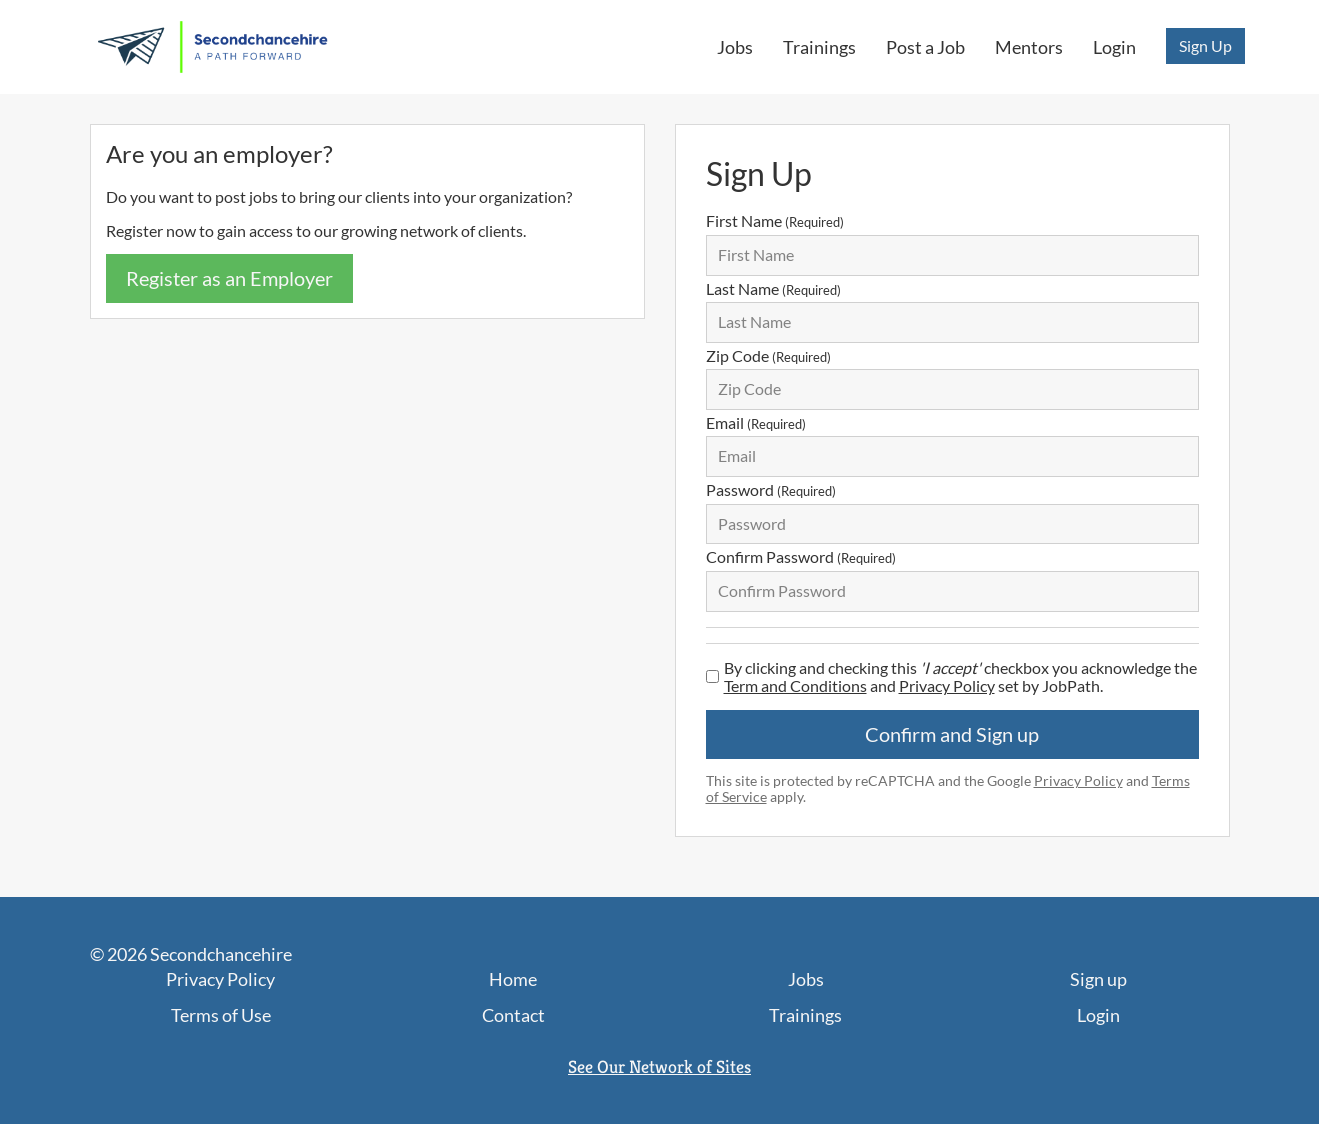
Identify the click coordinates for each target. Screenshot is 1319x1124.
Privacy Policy (947, 685)
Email (756, 422)
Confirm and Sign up (952, 734)
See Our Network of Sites (659, 1066)
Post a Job (925, 47)
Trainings (819, 47)
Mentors (1029, 47)
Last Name (773, 288)
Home (513, 979)
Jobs (735, 47)
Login (1114, 47)
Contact (513, 1015)
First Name (775, 220)
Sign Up (1205, 45)
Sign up (1098, 979)
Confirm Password (801, 556)
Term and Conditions (795, 685)
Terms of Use (221, 1015)
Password (771, 489)
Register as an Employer (229, 278)
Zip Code (768, 355)
